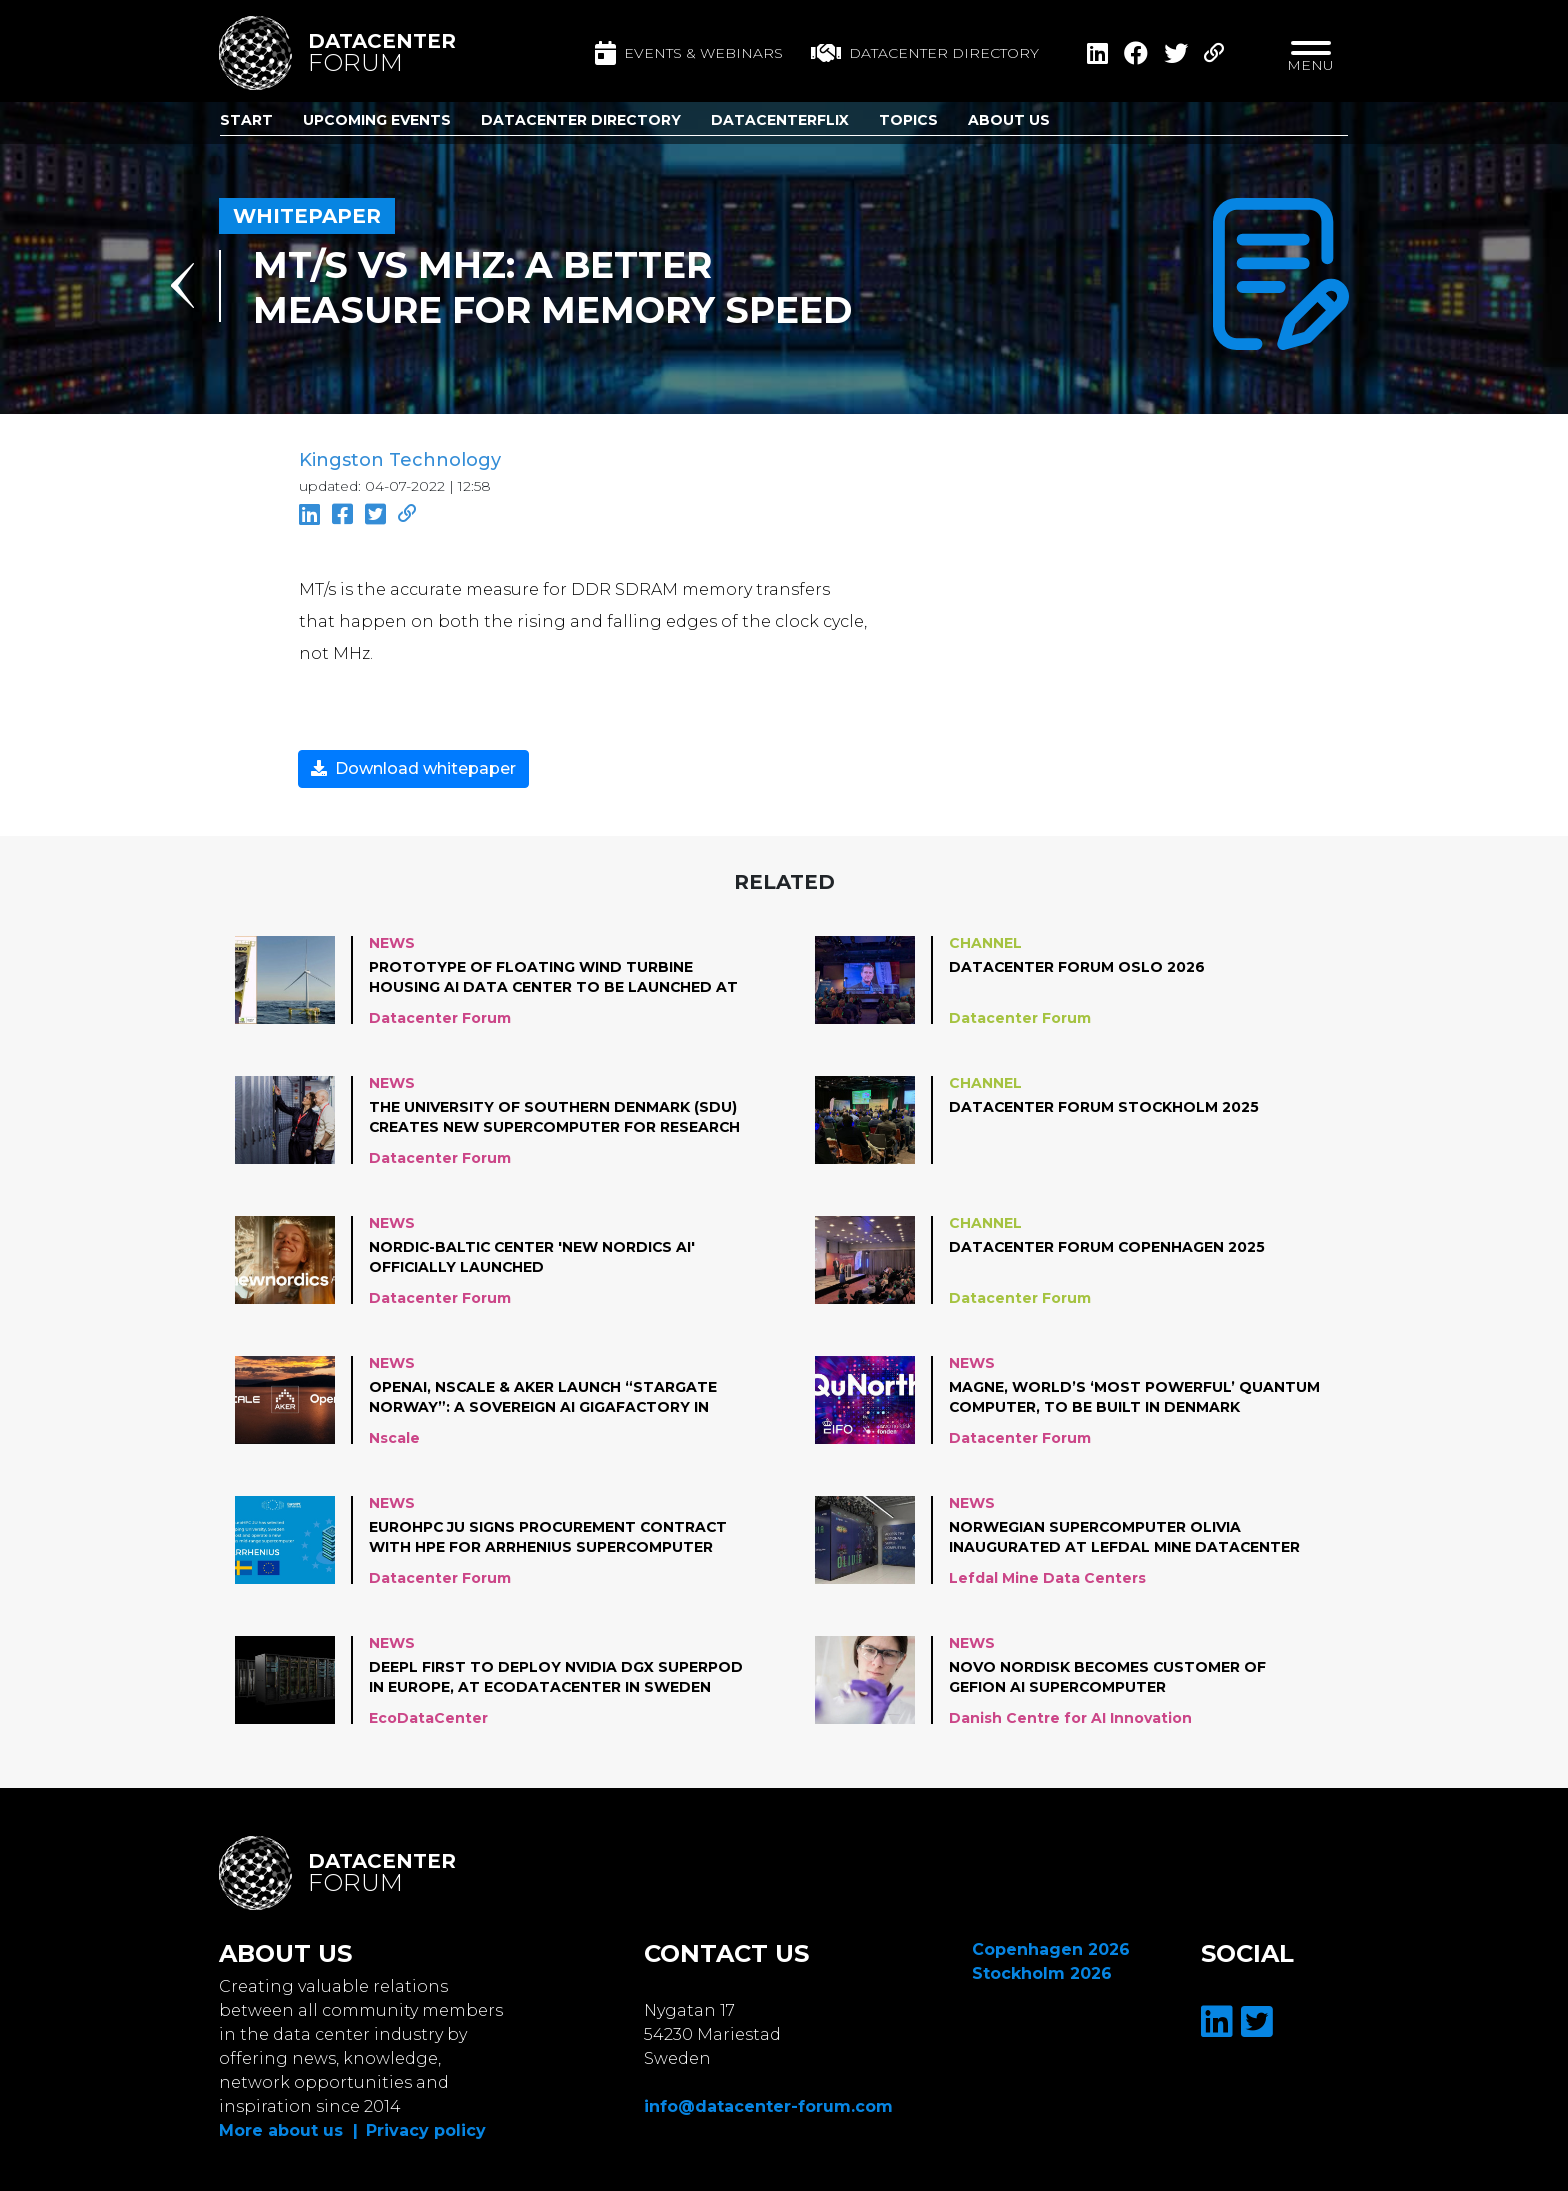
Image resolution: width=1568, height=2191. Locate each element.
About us (1009, 120)
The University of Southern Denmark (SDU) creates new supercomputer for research (556, 1117)
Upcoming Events (377, 120)
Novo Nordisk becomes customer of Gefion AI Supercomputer (1108, 1677)
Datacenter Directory (581, 120)
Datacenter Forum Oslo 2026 (1077, 967)
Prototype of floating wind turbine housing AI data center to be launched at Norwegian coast (554, 978)
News (392, 943)
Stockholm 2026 (1042, 1973)
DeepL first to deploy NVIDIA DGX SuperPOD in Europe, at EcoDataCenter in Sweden (556, 1677)
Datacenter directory (925, 53)
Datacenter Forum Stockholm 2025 (1105, 1107)
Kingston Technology (400, 460)
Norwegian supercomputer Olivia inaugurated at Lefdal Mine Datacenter (1125, 1537)
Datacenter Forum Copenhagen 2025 (1108, 1247)
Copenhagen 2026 (1051, 1949)
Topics (908, 120)
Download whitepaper (413, 768)
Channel (985, 943)
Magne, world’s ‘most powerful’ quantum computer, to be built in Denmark (1134, 1397)
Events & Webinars (689, 53)
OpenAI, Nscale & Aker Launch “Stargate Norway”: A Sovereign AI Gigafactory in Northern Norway (544, 1398)
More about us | (288, 2130)
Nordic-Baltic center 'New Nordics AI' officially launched (534, 1257)
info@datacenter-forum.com (768, 2106)
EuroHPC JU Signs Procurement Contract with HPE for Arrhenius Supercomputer (550, 1537)
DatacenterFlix (780, 120)
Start (246, 120)
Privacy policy (426, 2130)
